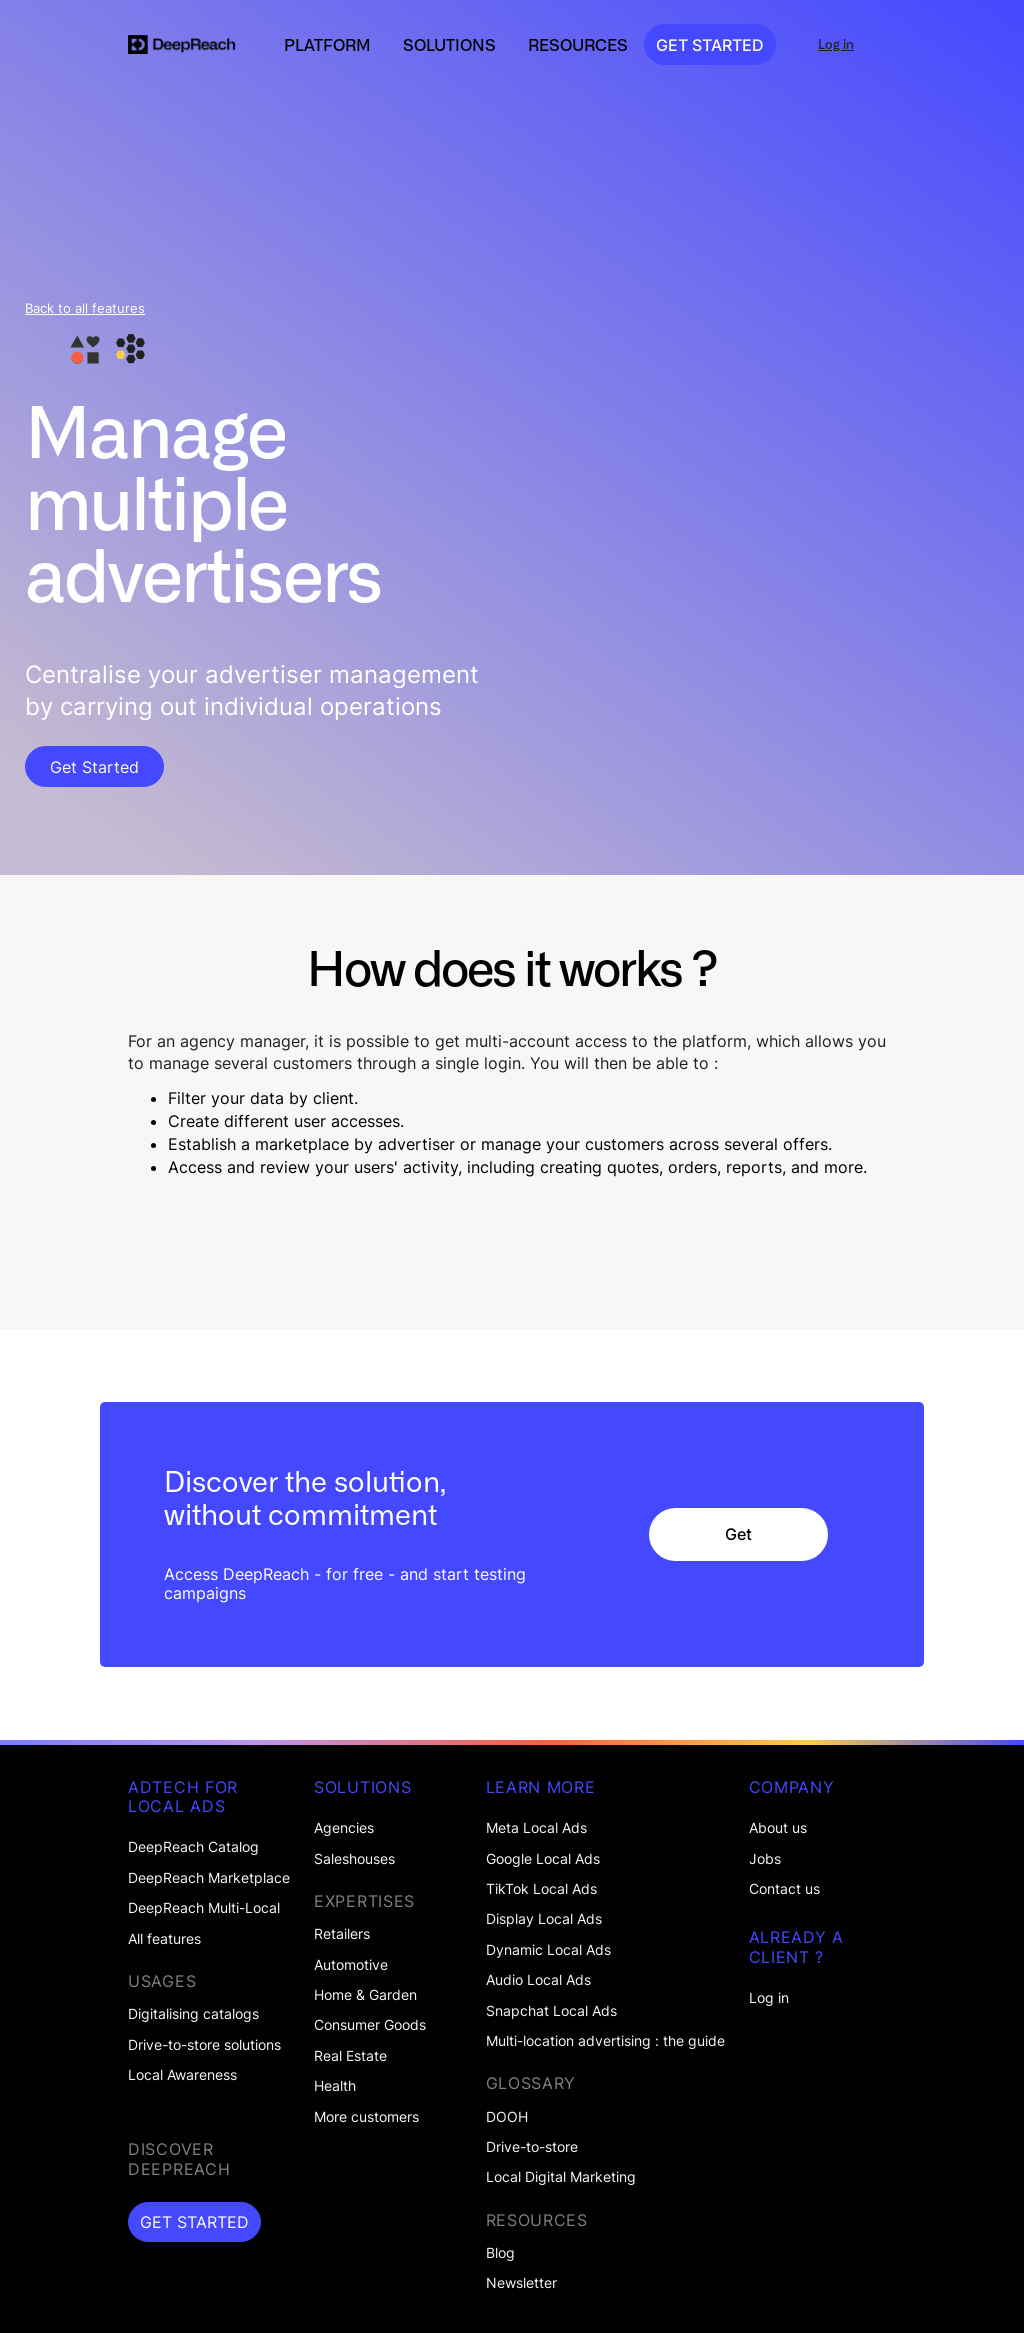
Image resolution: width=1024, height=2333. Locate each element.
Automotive (351, 1965)
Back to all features (85, 308)
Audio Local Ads (538, 1980)
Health (335, 2086)
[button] (327, 45)
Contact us (784, 1889)
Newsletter (521, 2283)
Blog (500, 2253)
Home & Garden (365, 1995)
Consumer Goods (370, 2025)
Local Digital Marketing (561, 2177)
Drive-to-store (532, 2147)
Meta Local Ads (536, 1828)
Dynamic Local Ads (548, 1950)
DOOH (507, 2117)
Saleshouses (354, 1859)
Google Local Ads (543, 1859)
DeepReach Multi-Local (204, 1908)
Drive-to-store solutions (204, 2045)
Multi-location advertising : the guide (605, 2041)
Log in (769, 1998)
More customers (366, 2117)
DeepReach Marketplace (209, 1878)
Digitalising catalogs (193, 2014)
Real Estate (350, 2056)
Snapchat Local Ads (551, 2011)
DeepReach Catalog (193, 1847)
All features (164, 1939)
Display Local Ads (544, 1919)
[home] (182, 45)
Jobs (765, 1859)
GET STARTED (710, 45)
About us (778, 1828)
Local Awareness (182, 2075)
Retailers (342, 1934)
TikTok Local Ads (541, 1889)
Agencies (344, 1828)
